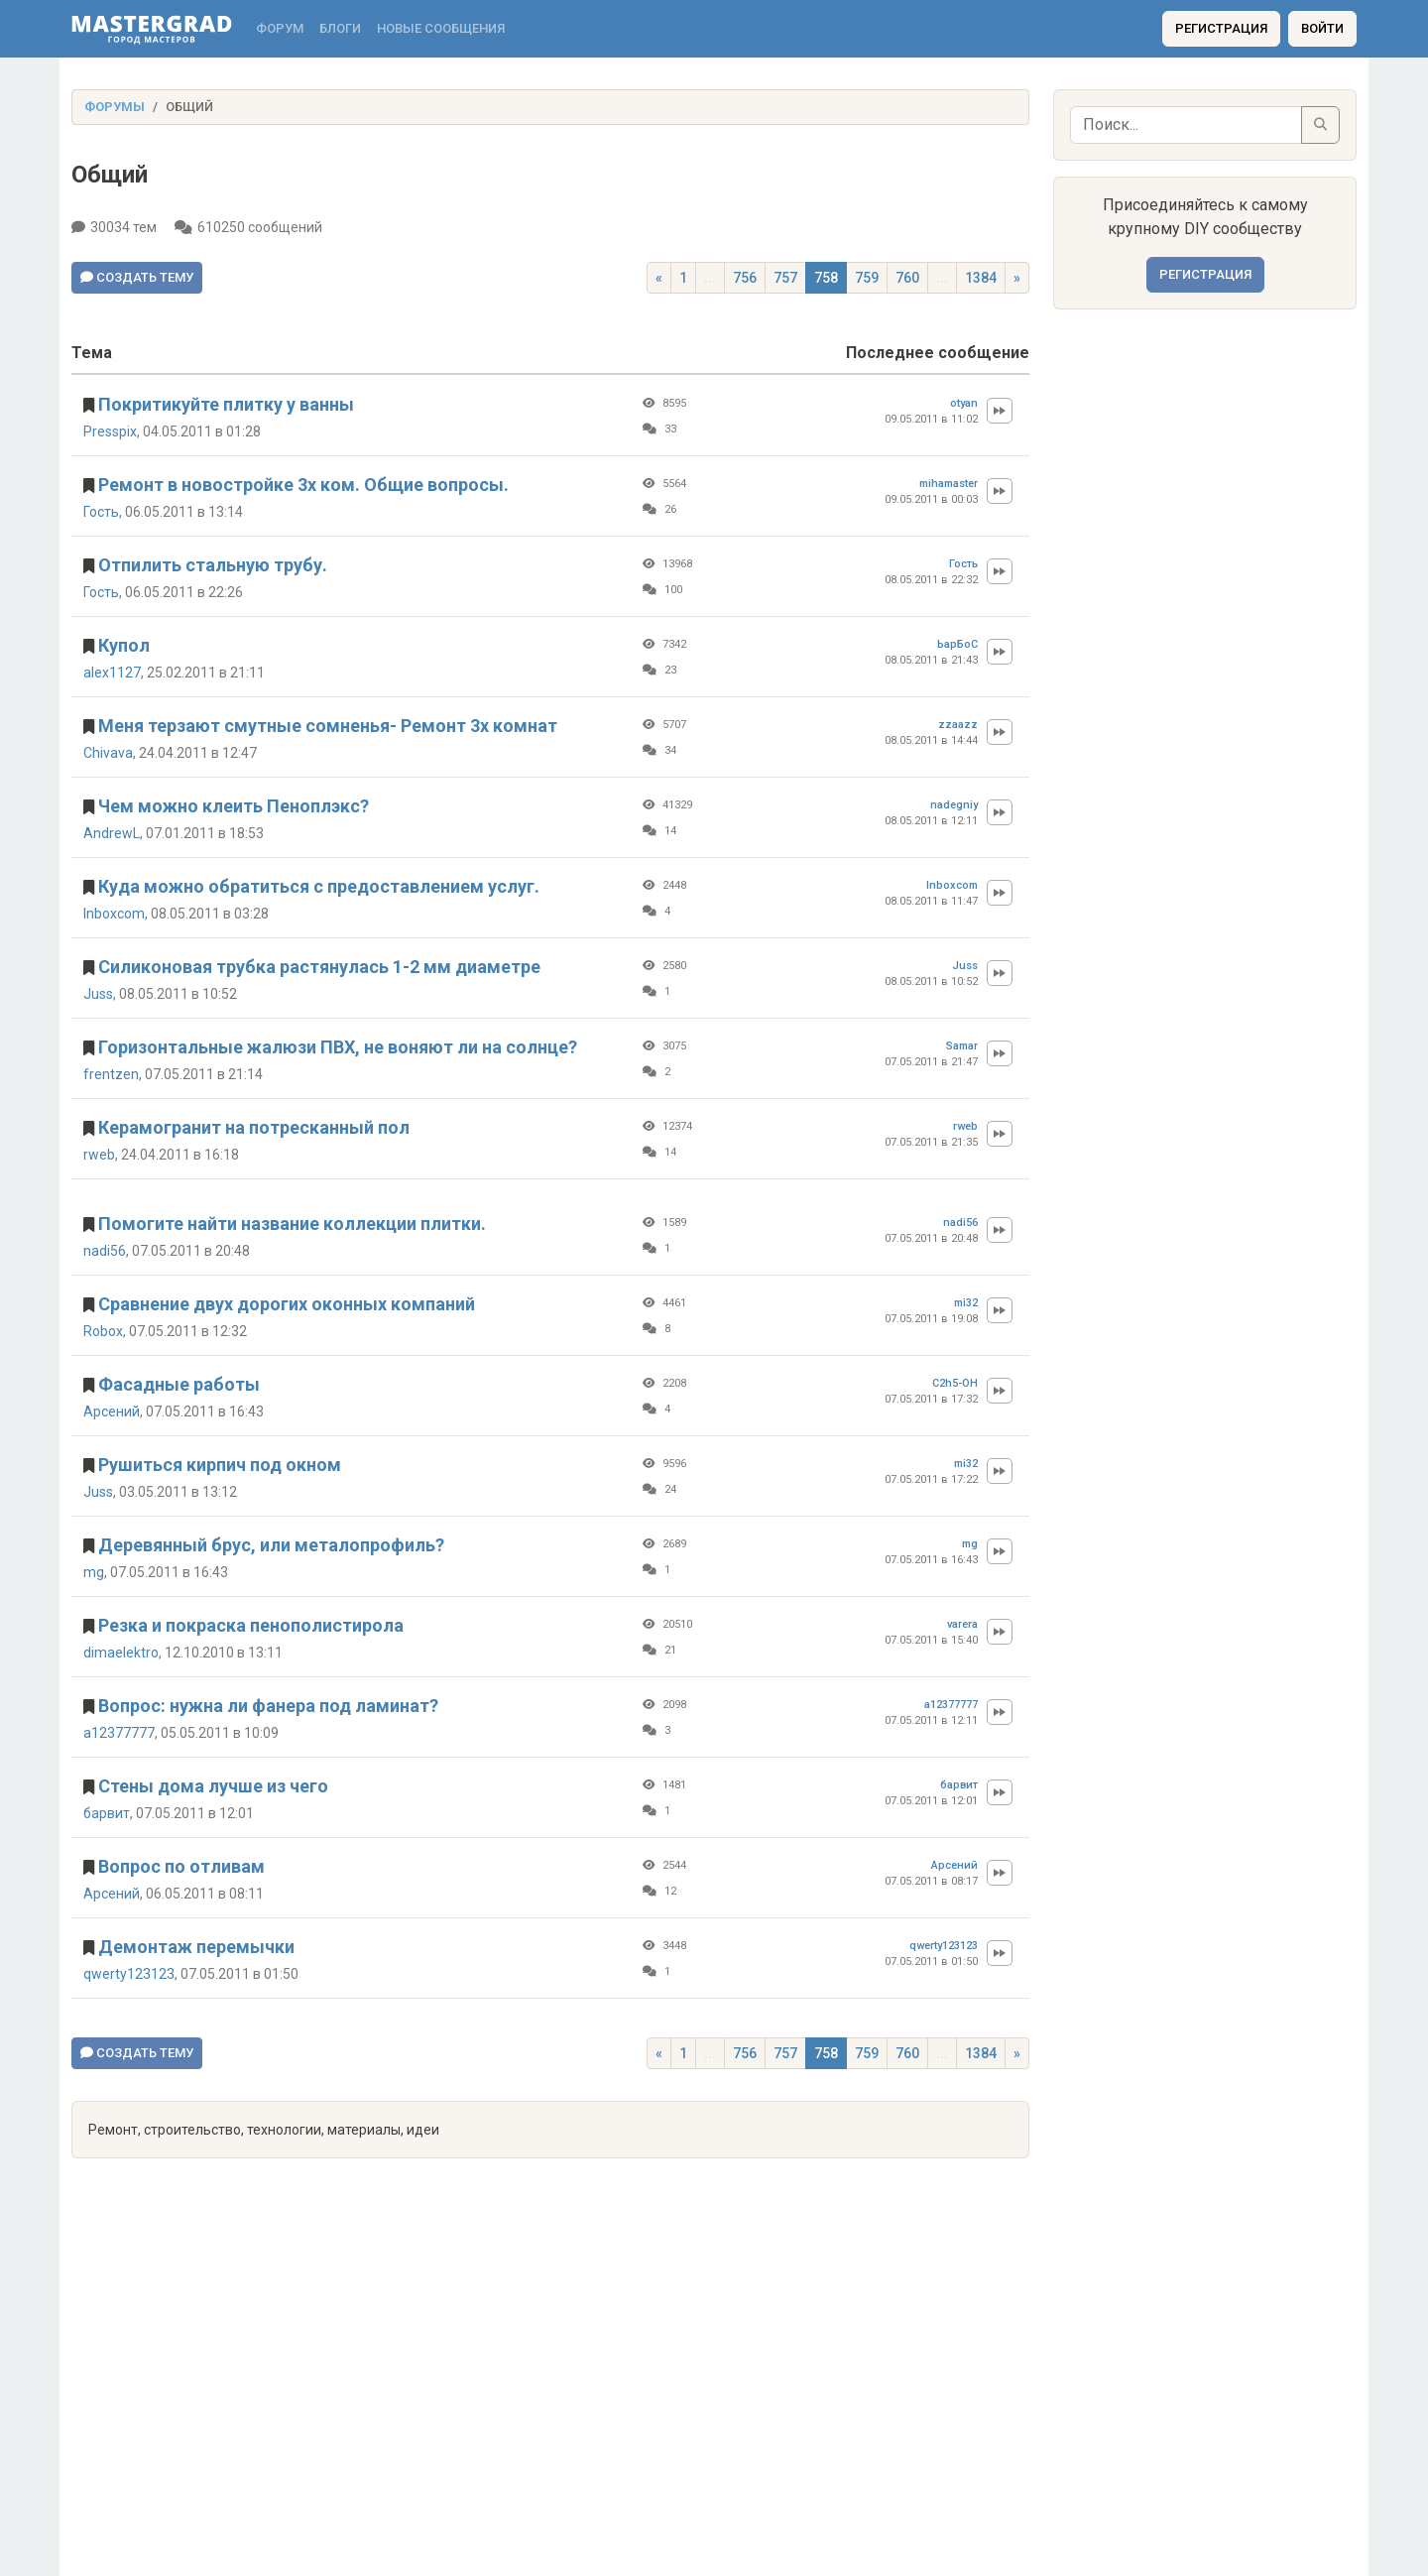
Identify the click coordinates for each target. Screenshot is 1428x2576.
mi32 (966, 1302)
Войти (1322, 28)
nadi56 (104, 1251)
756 (745, 278)
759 (867, 278)
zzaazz (958, 724)
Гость (101, 512)
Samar (962, 1046)
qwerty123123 (129, 1974)
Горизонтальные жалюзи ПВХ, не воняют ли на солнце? (337, 1047)
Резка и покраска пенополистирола (251, 1625)
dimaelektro (121, 1652)
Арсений (111, 1411)
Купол (124, 645)
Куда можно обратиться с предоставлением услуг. (318, 886)
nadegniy (954, 804)
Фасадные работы (179, 1384)
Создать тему (136, 277)
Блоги (340, 28)
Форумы (114, 106)
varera (962, 1624)
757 (785, 278)
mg (93, 1572)
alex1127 (112, 672)
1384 (981, 278)
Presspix (110, 431)
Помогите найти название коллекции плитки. (292, 1223)
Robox (103, 1331)
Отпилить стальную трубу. (212, 564)
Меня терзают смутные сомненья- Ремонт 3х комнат (327, 725)
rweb (99, 1155)
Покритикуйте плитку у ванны (226, 404)
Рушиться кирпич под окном (219, 1464)
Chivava (108, 753)
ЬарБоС (957, 644)
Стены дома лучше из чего (213, 1786)
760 (907, 278)
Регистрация (1221, 28)
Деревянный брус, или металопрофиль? (271, 1544)
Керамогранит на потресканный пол (254, 1127)
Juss (98, 994)
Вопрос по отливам (181, 1866)
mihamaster (948, 483)
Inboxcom (114, 913)
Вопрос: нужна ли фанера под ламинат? (268, 1705)
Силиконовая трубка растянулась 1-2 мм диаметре (319, 966)
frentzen (111, 1074)
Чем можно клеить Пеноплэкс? (233, 806)
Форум (279, 28)
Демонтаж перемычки (196, 1946)
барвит (106, 1813)
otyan (964, 403)
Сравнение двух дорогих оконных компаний (286, 1303)
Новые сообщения (441, 28)
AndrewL (111, 833)
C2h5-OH (955, 1383)
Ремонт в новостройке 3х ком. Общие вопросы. (303, 484)
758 (826, 278)
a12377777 (119, 1733)
